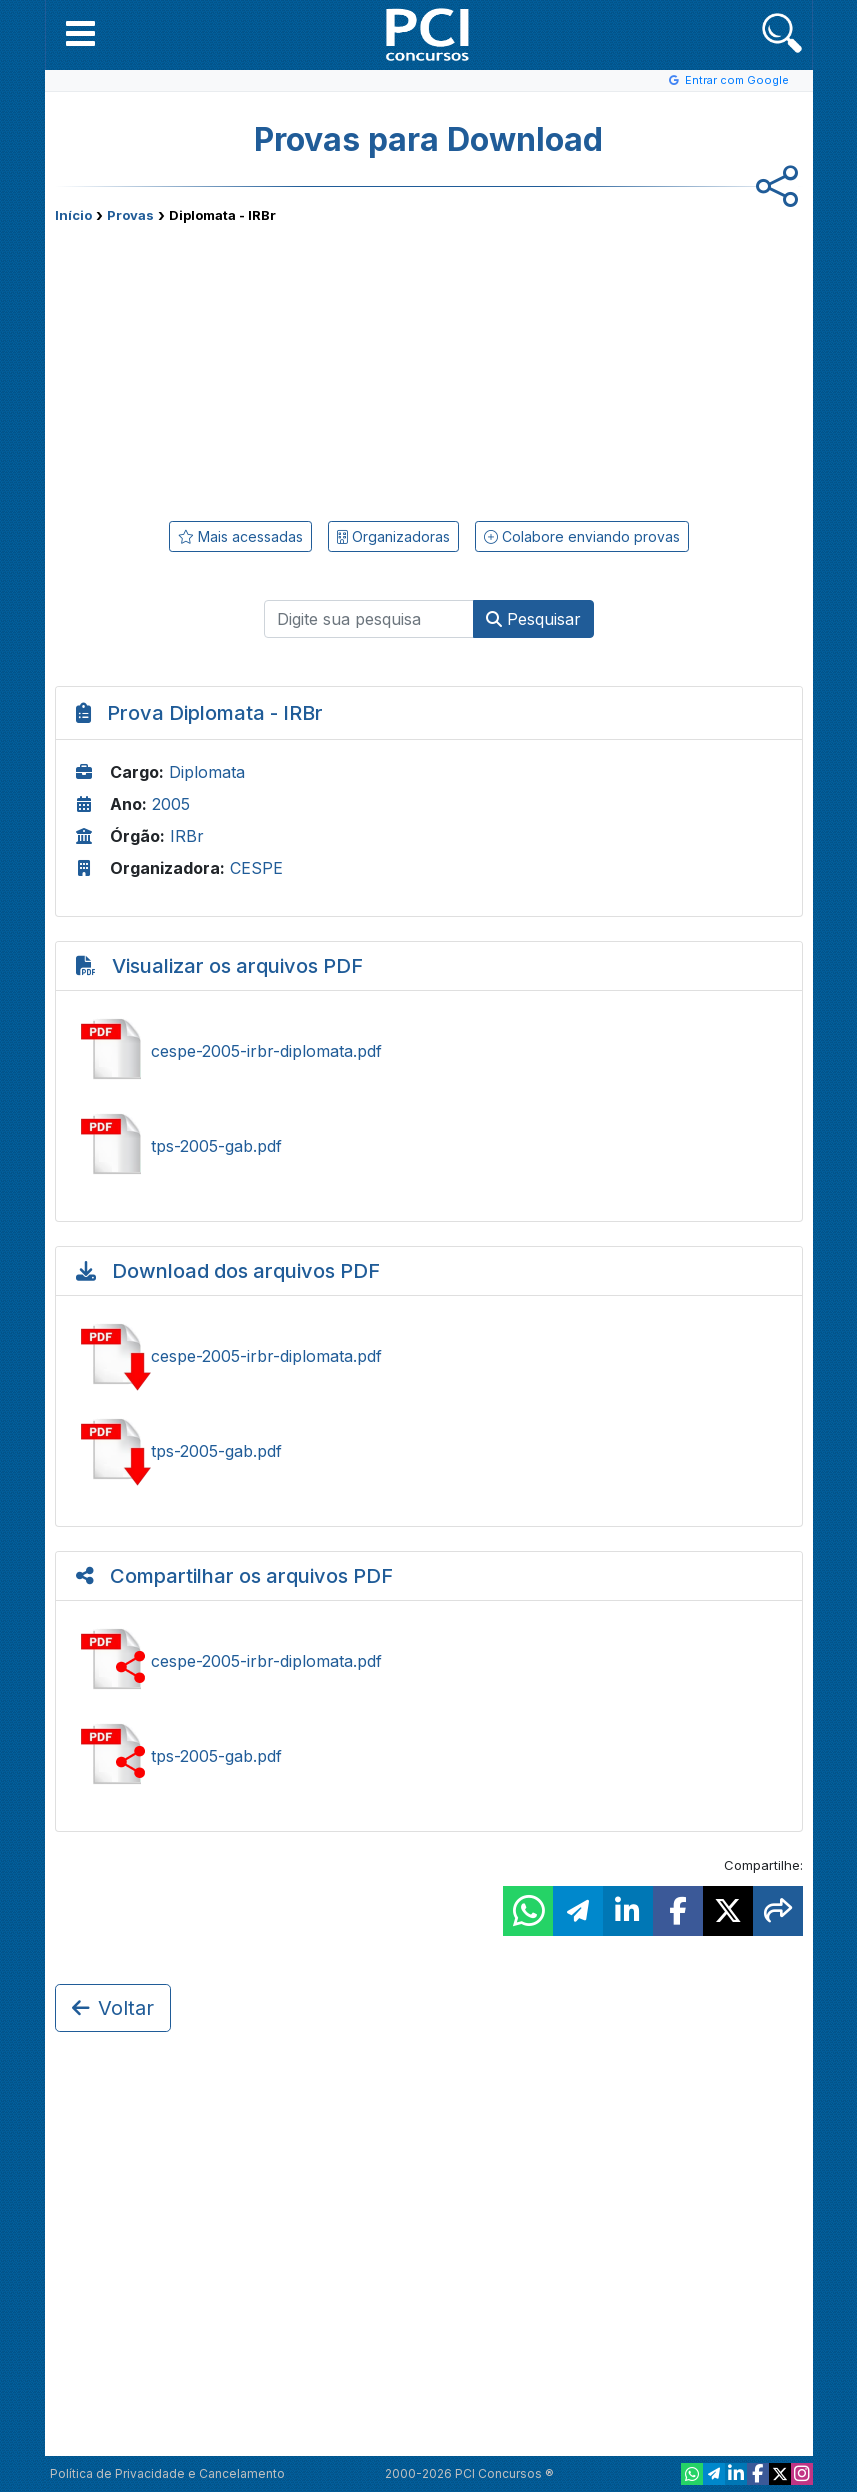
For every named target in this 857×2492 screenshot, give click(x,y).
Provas (130, 215)
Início (73, 215)
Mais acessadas (240, 536)
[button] (80, 33)
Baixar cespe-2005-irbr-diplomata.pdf (429, 1356)
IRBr (187, 836)
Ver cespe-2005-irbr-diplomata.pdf (429, 1051)
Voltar (113, 2008)
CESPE (256, 868)
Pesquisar (533, 619)
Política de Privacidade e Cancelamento (167, 2473)
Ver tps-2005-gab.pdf (429, 1146)
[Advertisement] (265, 368)
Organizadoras (393, 536)
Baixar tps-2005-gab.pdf (429, 1451)
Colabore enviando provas (582, 536)
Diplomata (207, 772)
